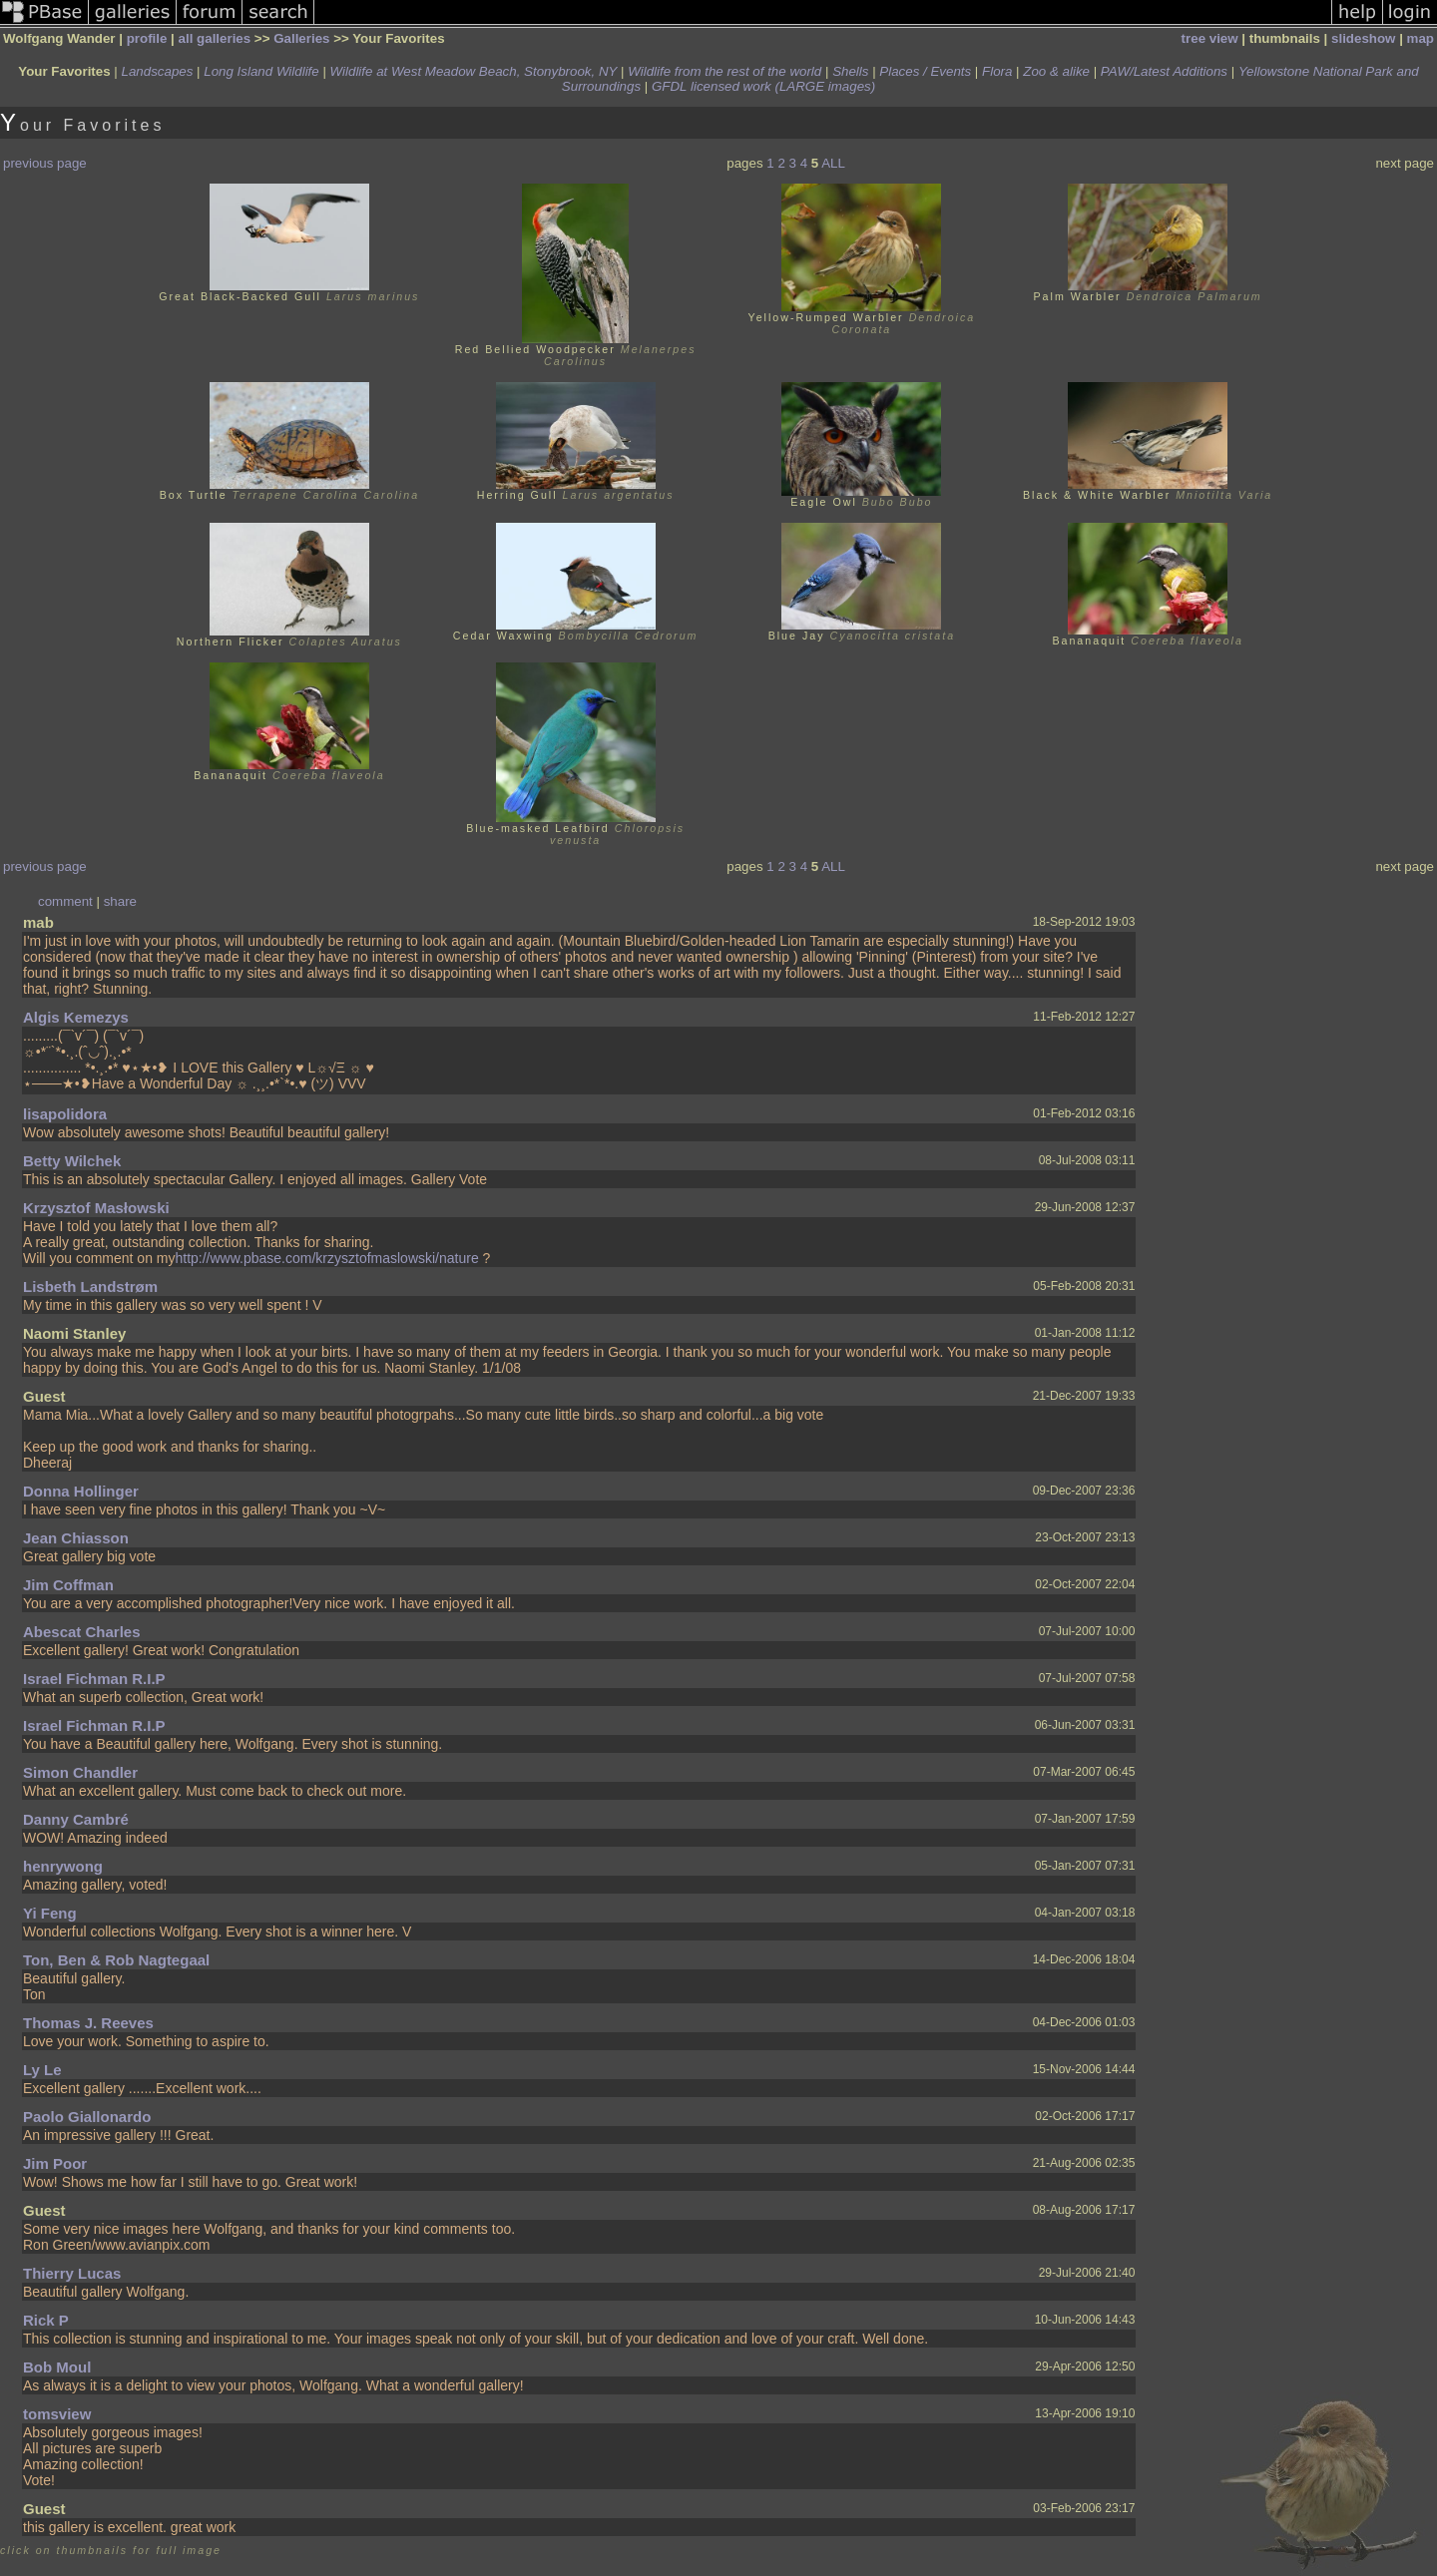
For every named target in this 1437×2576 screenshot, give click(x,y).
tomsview (57, 2413)
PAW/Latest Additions (1164, 71)
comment (65, 901)
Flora (997, 71)
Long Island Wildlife (261, 71)
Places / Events (925, 71)
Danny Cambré (76, 1819)
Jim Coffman (68, 1584)
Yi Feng (50, 1913)
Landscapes (158, 71)
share (120, 901)
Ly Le (42, 2069)
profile (147, 38)
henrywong (63, 1866)
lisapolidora (65, 1113)
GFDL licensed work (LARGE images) (763, 86)
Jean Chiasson (76, 1537)
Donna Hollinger (81, 1491)
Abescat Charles (82, 1631)
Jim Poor (55, 2163)
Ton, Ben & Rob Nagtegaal (116, 1959)
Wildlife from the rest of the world (724, 71)
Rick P (46, 2320)
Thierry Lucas (72, 2273)
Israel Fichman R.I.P (94, 1678)
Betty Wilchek (72, 1160)
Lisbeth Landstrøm (90, 1286)
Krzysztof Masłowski (96, 1207)
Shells (850, 71)
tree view (1210, 38)
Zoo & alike (1056, 71)
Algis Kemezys (76, 1017)
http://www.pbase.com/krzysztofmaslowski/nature (326, 1258)
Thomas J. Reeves (88, 2022)
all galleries (215, 38)
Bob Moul (57, 2367)
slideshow (1363, 38)
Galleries (301, 38)
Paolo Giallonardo (87, 2116)
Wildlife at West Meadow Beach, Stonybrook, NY (474, 71)
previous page (45, 163)
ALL (833, 163)
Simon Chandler (80, 1772)
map (1420, 38)
